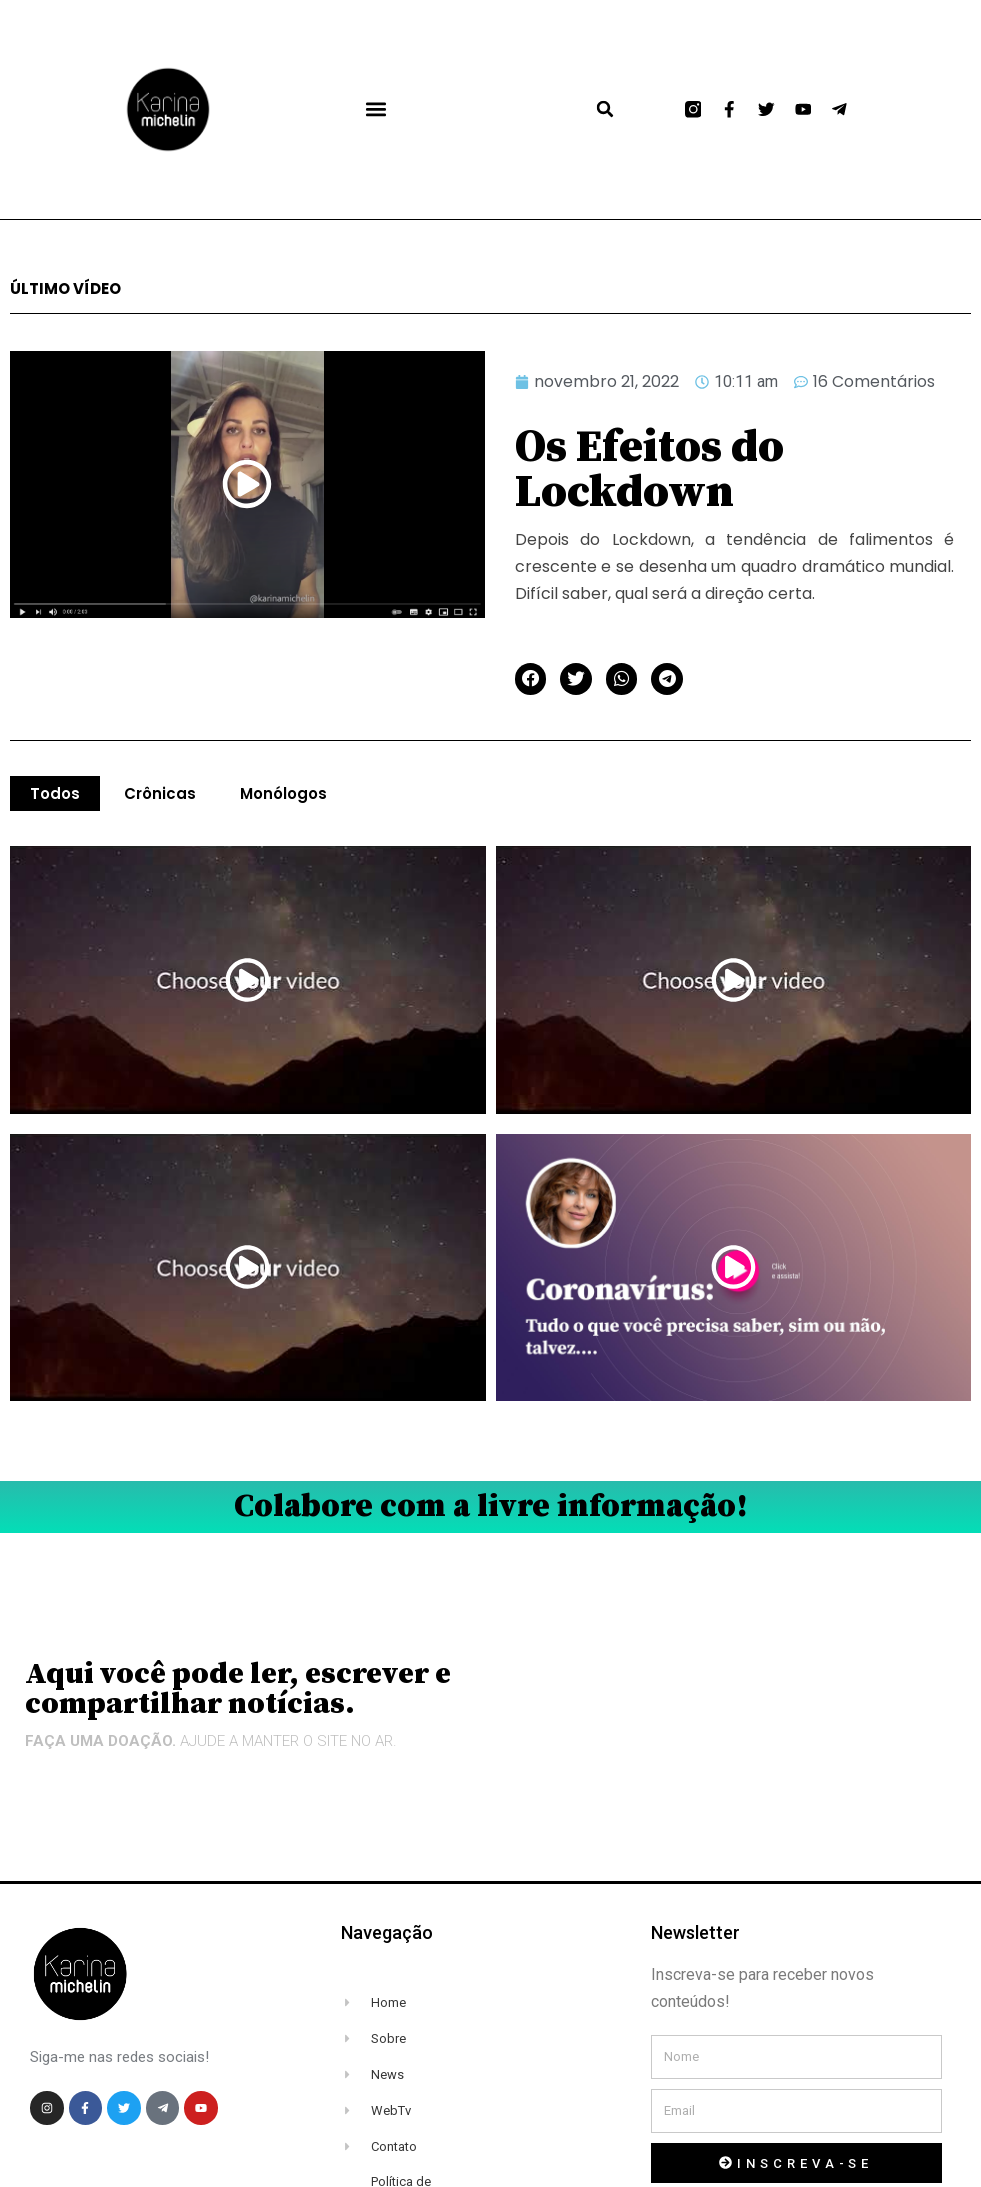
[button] (375, 109)
